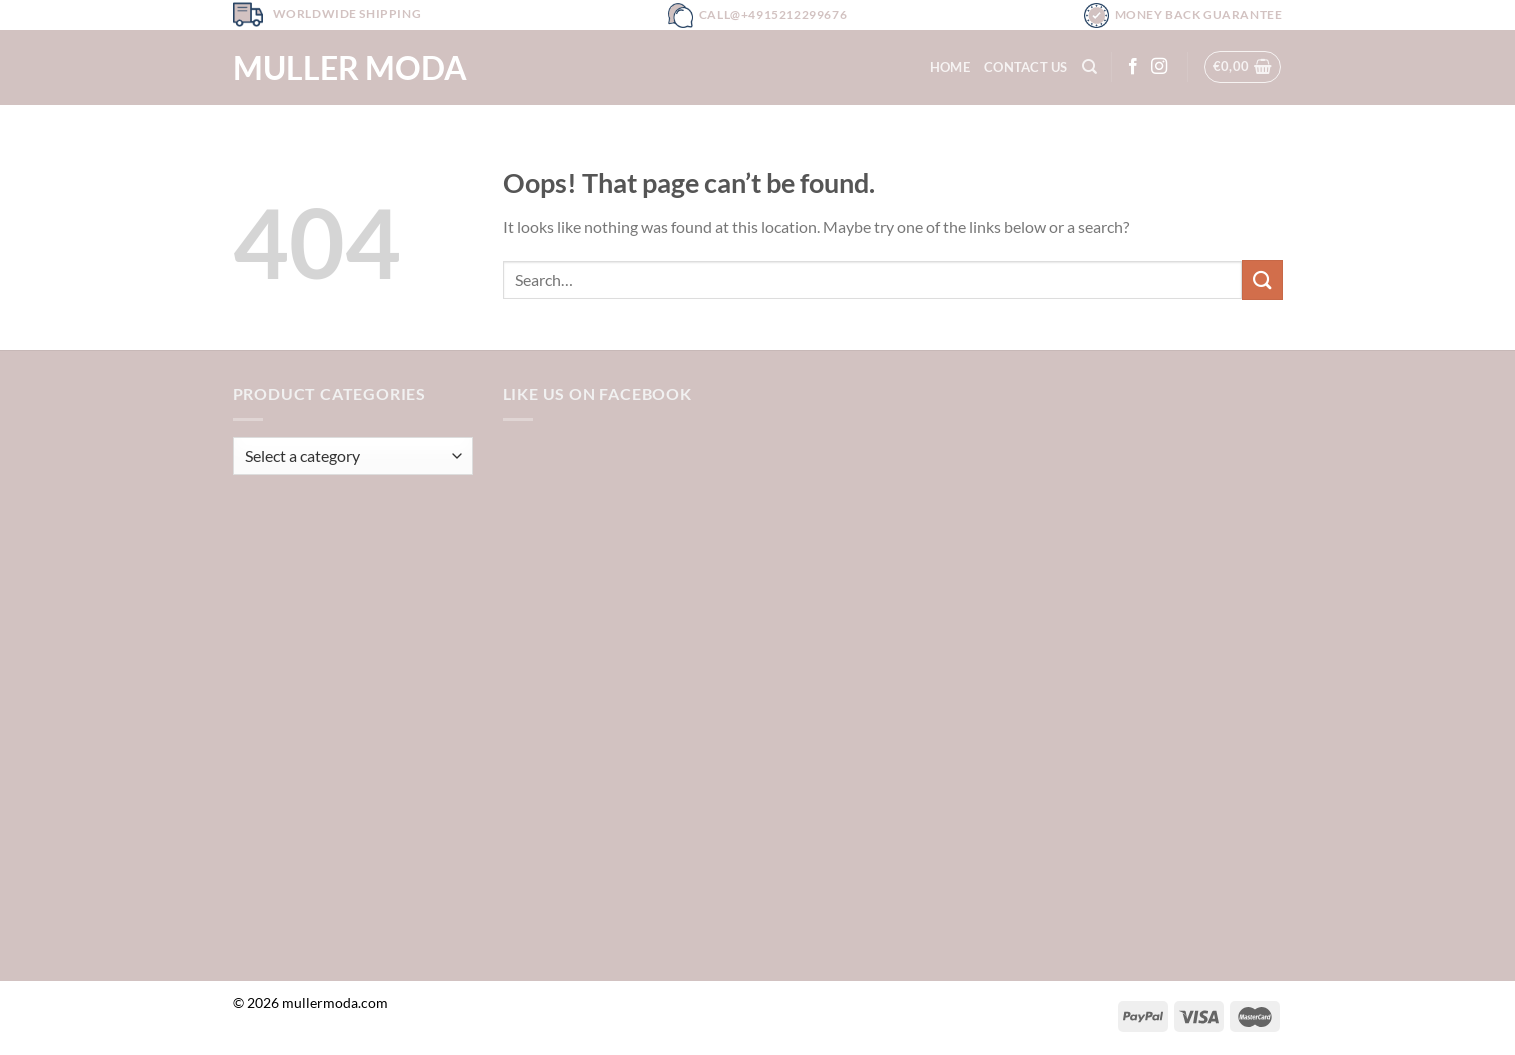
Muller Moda (350, 68)
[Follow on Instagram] (1159, 67)
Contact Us (1026, 67)
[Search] (1089, 67)
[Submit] (1262, 279)
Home (950, 67)
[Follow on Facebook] (1133, 67)
